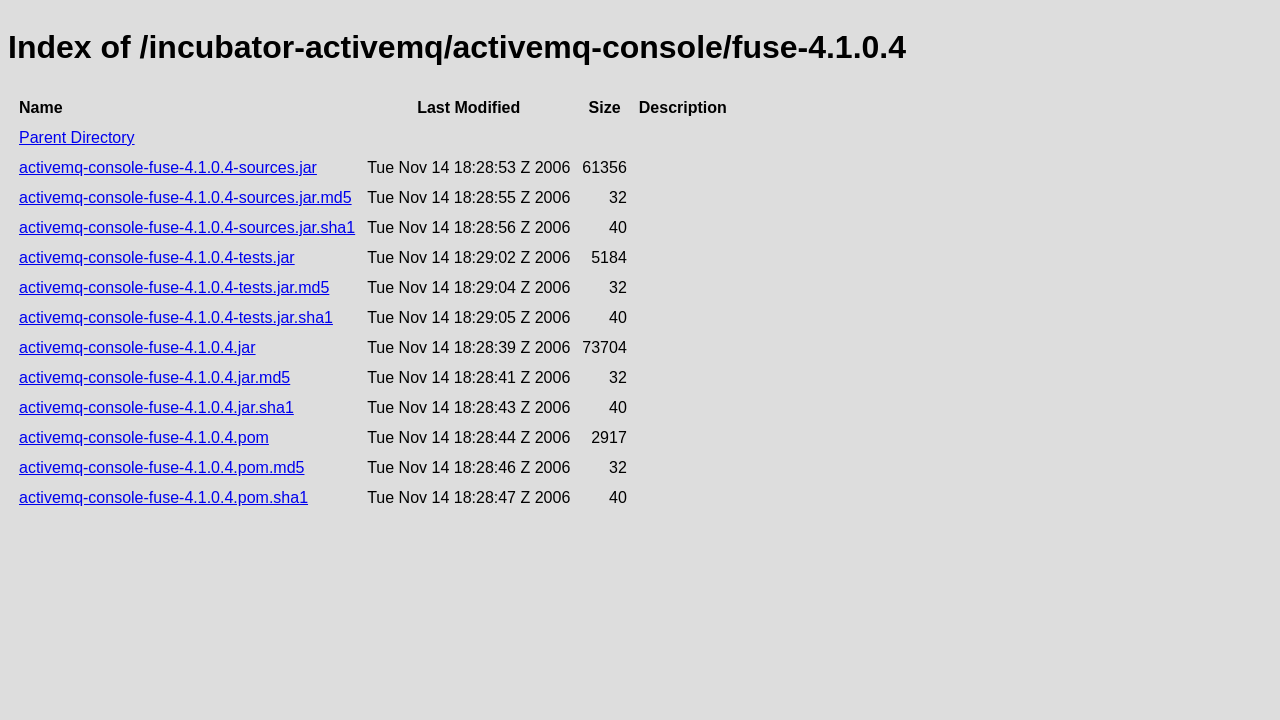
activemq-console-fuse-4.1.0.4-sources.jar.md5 (185, 197)
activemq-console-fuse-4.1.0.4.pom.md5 (161, 467)
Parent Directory (77, 137)
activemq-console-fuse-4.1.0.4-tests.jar (157, 257)
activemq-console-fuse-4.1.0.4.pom (144, 437)
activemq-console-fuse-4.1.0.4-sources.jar (168, 167)
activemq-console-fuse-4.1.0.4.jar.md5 (154, 377)
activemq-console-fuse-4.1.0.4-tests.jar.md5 (174, 287)
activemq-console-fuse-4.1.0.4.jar (137, 347)
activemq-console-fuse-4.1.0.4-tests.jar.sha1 (176, 317)
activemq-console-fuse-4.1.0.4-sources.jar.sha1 (187, 227)
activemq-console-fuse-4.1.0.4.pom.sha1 (163, 497)
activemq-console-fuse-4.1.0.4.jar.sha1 (156, 407)
